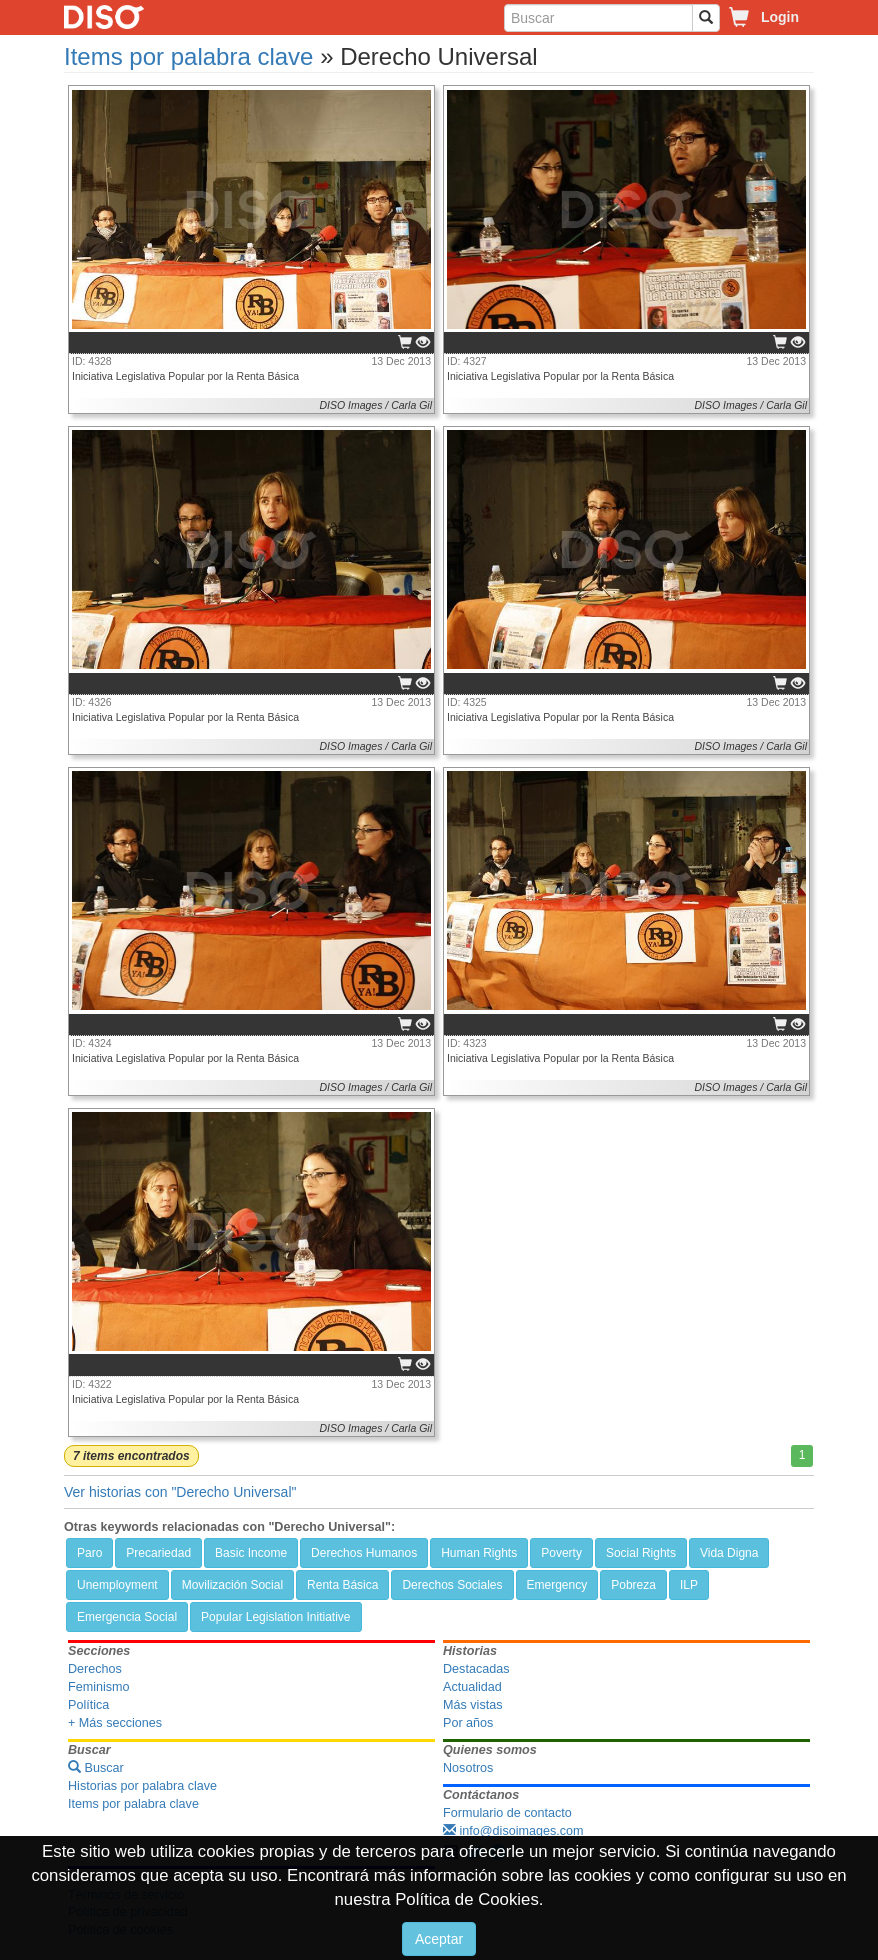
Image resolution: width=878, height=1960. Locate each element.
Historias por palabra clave (142, 1786)
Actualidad (472, 1687)
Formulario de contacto (507, 1813)
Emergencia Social (127, 1617)
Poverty (561, 1553)
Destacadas (476, 1669)
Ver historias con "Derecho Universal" (180, 1492)
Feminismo (99, 1687)
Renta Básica (342, 1585)
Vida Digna (729, 1553)
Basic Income (251, 1553)
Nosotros (468, 1768)
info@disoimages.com (513, 1831)
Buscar (96, 1768)
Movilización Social (232, 1585)
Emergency (557, 1585)
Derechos (95, 1669)
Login (780, 17)
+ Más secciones (115, 1723)
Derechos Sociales (452, 1585)
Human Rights (479, 1553)
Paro (89, 1553)
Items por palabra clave (188, 56)
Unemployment (117, 1585)
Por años (468, 1723)
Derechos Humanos (364, 1553)
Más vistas (472, 1705)
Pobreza (633, 1585)
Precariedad (158, 1553)
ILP (689, 1585)
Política (88, 1705)
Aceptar (439, 1939)
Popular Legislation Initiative (275, 1617)
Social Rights (641, 1553)
